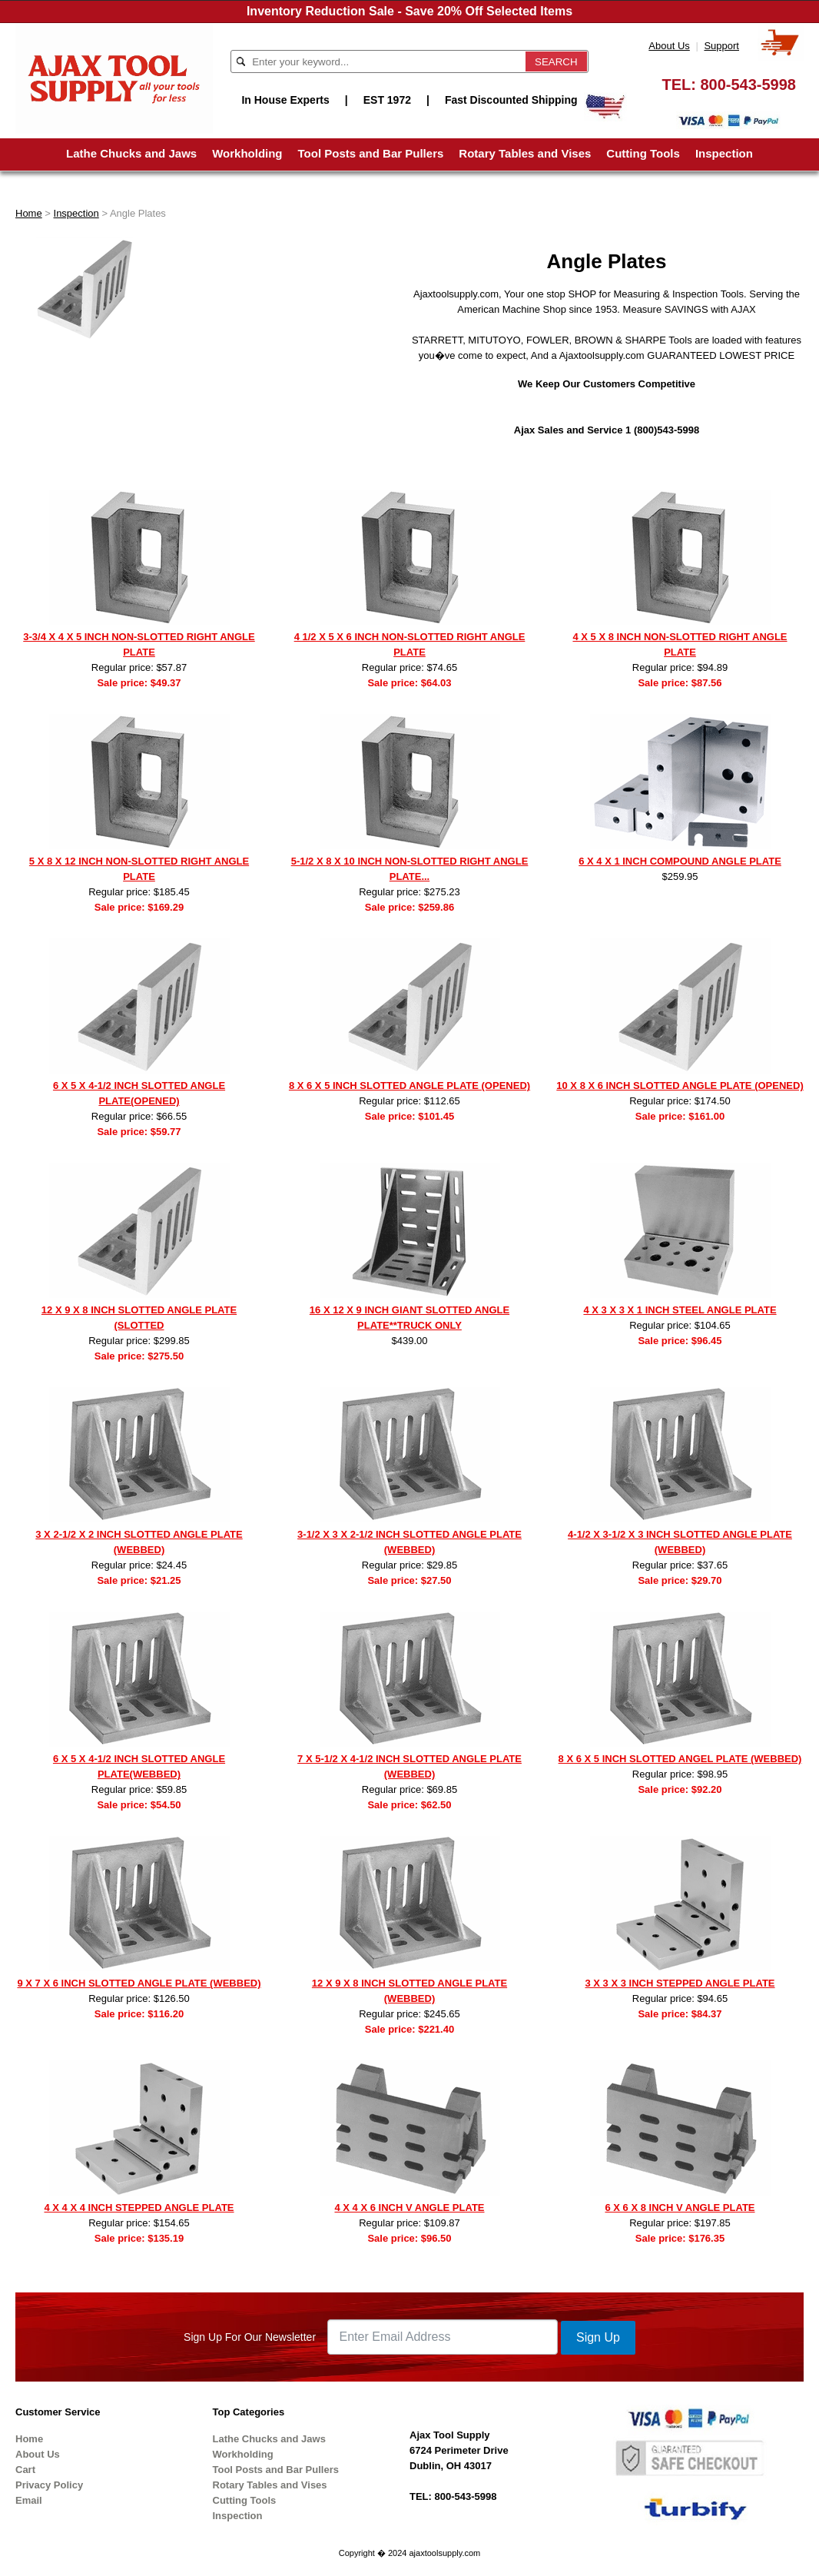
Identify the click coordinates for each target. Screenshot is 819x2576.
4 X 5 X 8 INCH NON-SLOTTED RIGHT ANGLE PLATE (679, 644)
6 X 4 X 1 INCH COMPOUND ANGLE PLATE (680, 861)
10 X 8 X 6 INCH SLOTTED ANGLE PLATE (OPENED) (679, 1085)
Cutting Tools (643, 153)
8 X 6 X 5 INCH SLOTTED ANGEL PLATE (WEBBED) (680, 1758)
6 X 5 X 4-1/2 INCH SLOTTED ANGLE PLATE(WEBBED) (139, 1766)
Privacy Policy (49, 2485)
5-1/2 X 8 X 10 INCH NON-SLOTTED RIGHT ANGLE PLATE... (410, 868)
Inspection (724, 153)
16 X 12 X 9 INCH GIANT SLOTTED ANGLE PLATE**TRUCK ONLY (409, 1317)
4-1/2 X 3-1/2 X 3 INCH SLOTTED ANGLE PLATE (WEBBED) (680, 1542)
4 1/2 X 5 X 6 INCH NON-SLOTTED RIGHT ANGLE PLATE (410, 644)
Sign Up (598, 2337)
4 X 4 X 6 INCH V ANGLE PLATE (409, 2207)
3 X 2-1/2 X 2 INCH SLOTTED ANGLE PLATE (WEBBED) (138, 1542)
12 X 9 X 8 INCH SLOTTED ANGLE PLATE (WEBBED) (409, 1990)
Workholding (247, 153)
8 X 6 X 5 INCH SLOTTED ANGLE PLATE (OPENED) (409, 1085)
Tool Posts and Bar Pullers (371, 153)
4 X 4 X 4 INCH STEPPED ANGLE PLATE (139, 2207)
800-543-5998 (748, 84)
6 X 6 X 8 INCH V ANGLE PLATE (679, 2207)
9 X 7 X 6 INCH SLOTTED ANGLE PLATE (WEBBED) (138, 1983)
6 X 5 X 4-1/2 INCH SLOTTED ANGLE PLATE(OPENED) (139, 1093)
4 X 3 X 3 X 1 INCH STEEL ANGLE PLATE (679, 1310)
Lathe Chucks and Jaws (131, 153)
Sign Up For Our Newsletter (250, 2337)
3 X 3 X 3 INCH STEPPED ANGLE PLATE (679, 1983)
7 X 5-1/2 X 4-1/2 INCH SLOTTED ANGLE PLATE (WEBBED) (409, 1766)
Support (721, 45)
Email (28, 2500)
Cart (25, 2469)
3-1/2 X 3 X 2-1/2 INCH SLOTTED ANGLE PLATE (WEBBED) (409, 1542)
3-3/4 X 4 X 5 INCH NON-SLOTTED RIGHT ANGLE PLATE (138, 644)
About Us (668, 45)
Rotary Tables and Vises (525, 153)
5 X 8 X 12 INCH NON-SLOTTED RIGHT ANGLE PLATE (139, 868)
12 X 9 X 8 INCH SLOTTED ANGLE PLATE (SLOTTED (139, 1317)
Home (28, 213)
